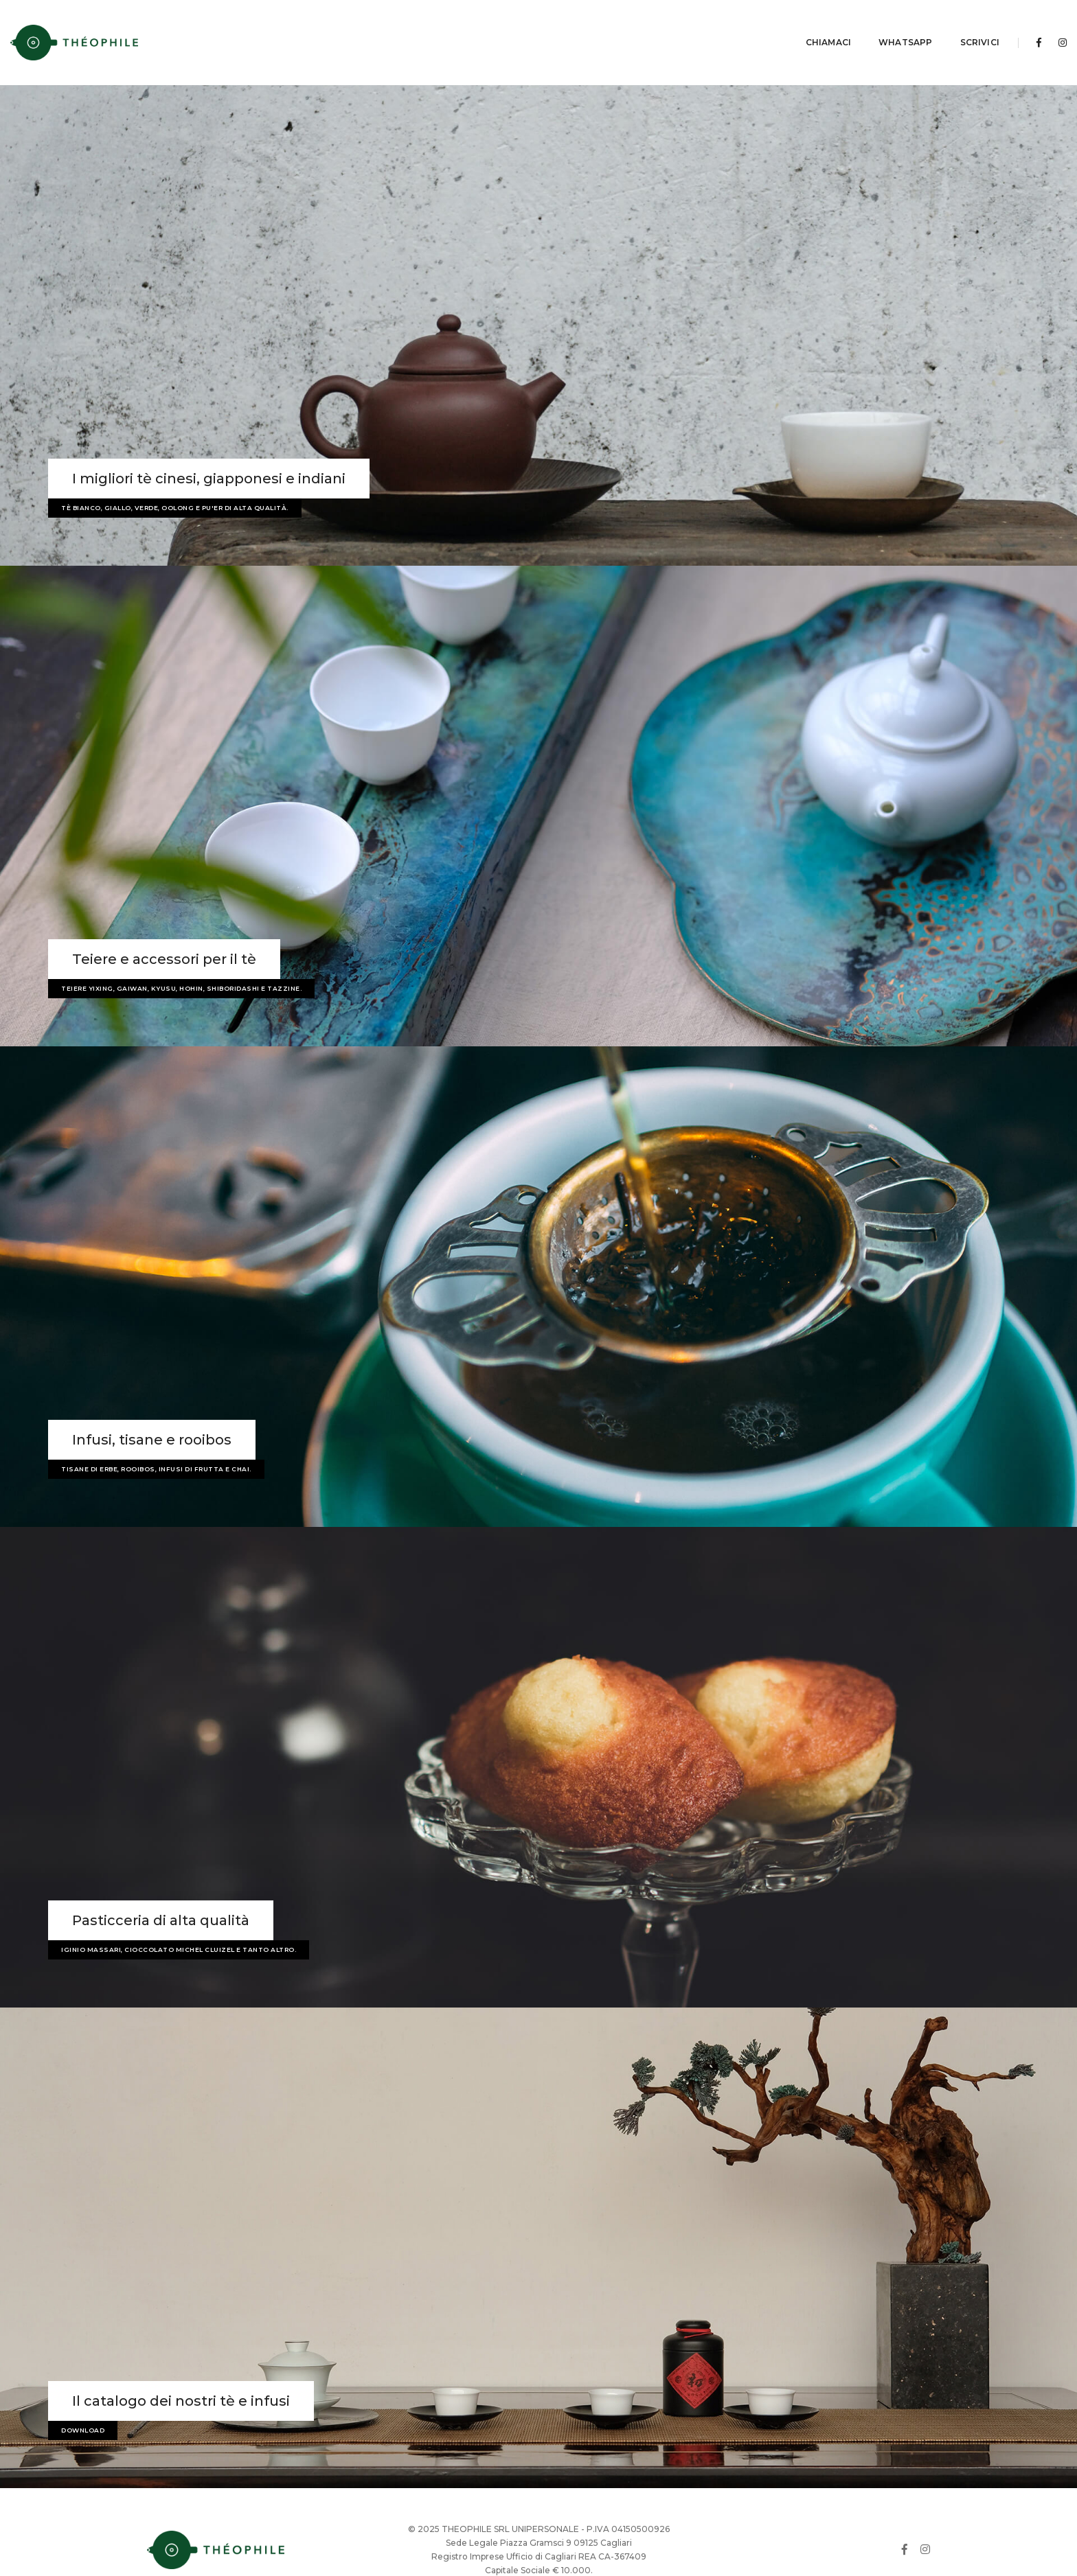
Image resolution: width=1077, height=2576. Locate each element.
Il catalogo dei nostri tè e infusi (181, 2365)
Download (82, 2394)
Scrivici (935, 24)
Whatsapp (860, 24)
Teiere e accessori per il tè (164, 923)
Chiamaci (783, 24)
